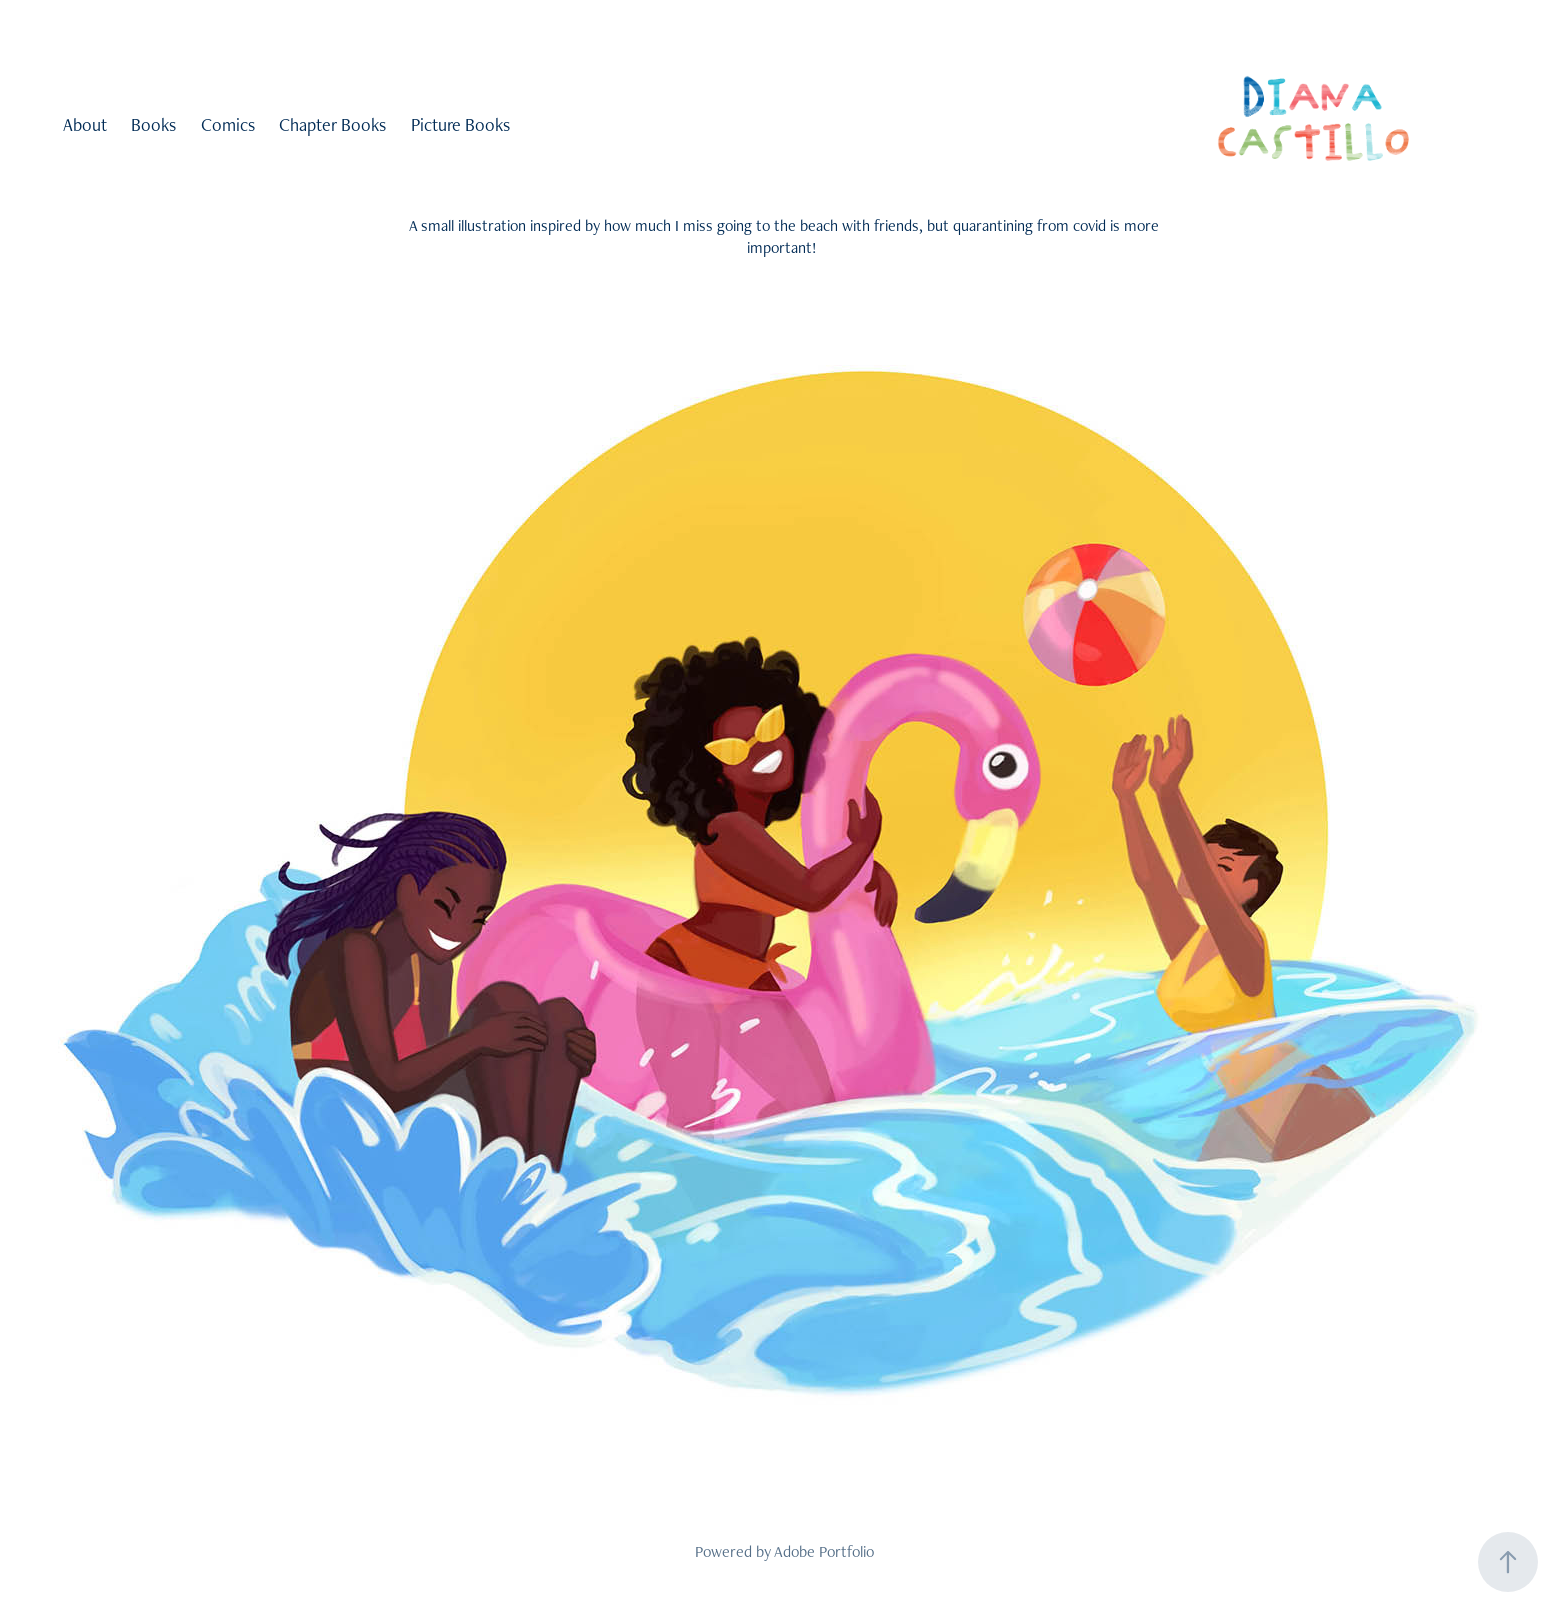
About (85, 124)
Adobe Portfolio (824, 1551)
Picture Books (460, 124)
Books (153, 124)
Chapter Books (332, 124)
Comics (228, 124)
